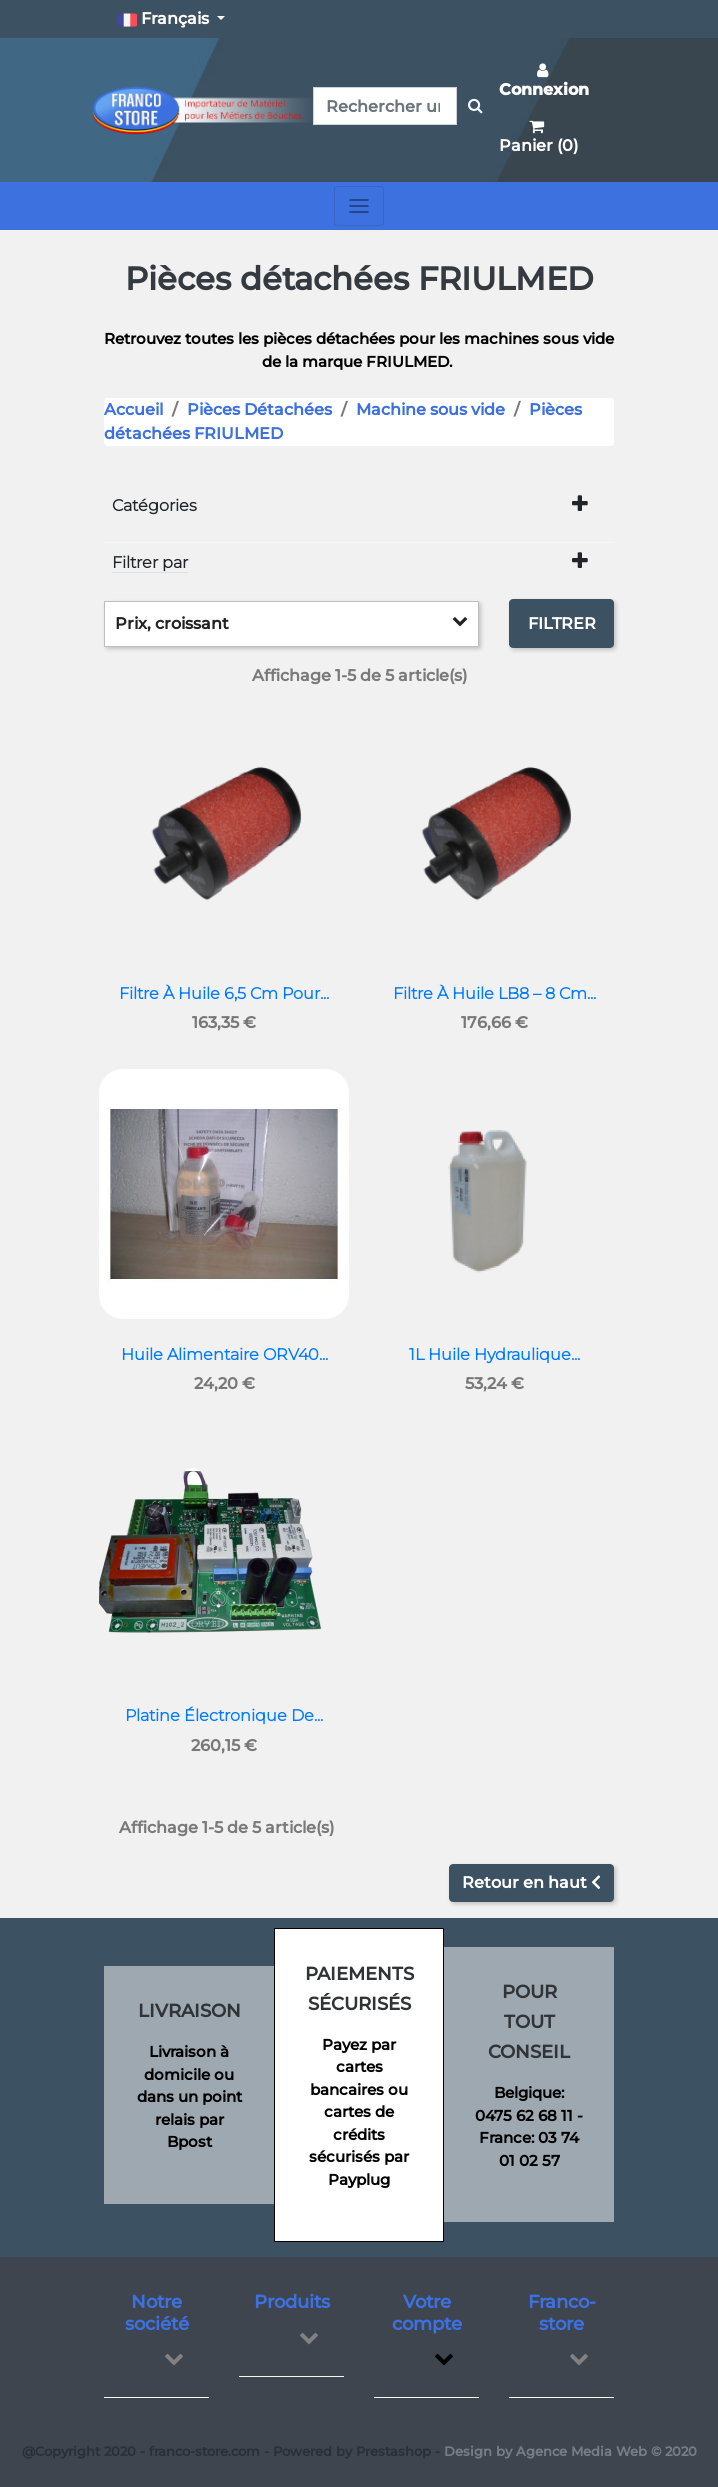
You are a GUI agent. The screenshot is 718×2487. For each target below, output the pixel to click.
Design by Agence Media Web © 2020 (570, 2451)
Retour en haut (531, 1882)
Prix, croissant (291, 622)
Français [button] (165, 19)
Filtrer (562, 623)
